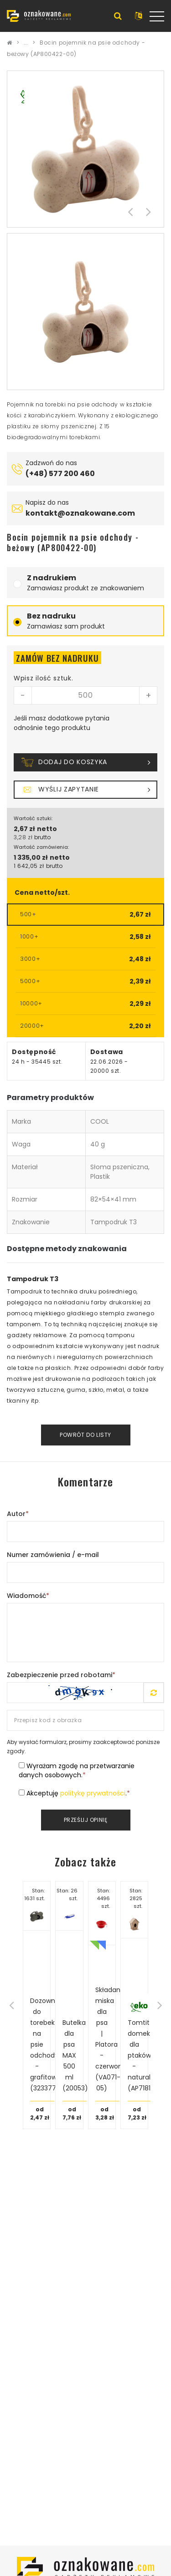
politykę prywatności (92, 1793)
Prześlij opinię (86, 1820)
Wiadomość (28, 1595)
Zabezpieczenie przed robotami (61, 1674)
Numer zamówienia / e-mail (53, 1554)
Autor (18, 1513)
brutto (42, 837)
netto (47, 829)
